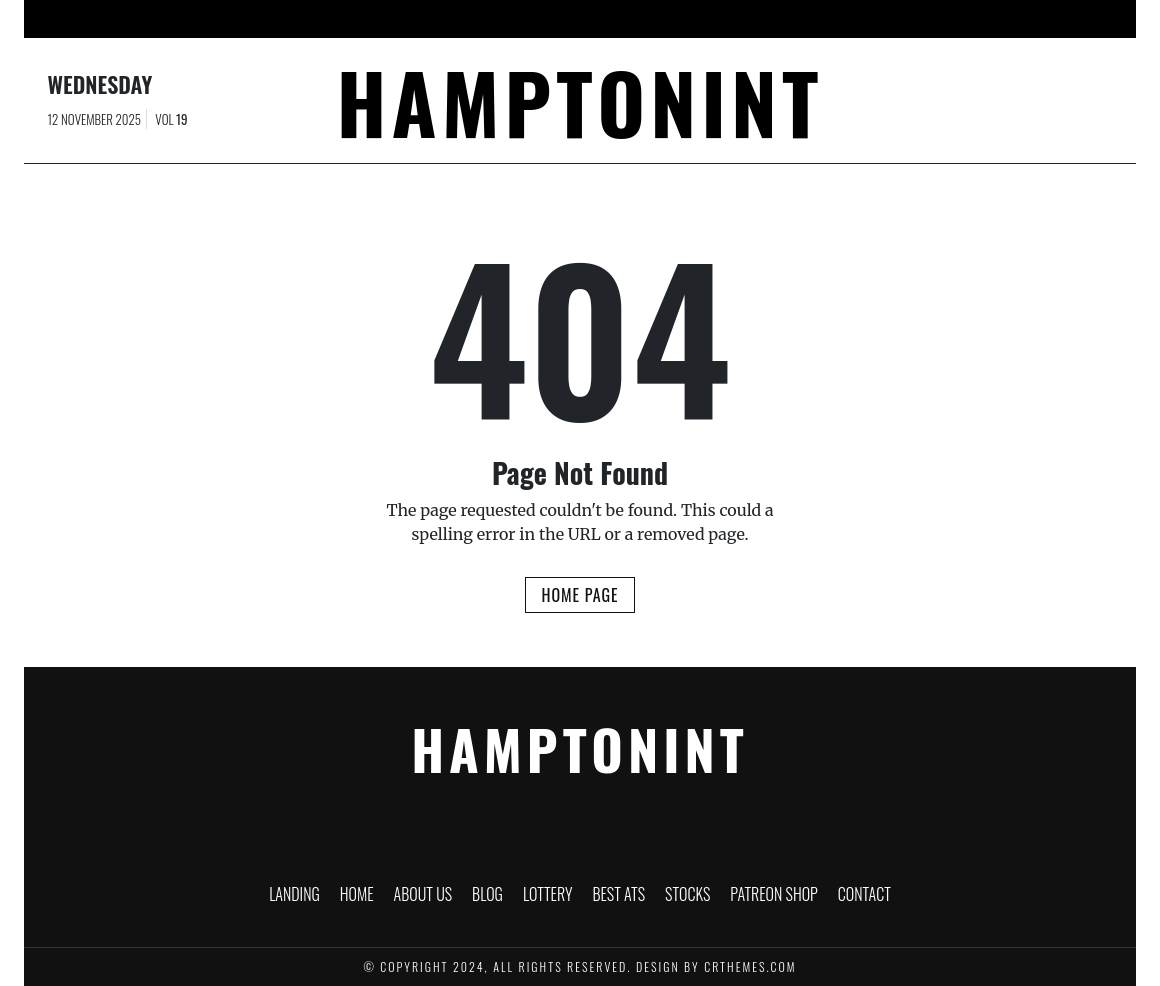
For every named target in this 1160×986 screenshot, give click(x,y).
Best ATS (650, 19)
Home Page (579, 595)
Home (343, 19)
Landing (270, 19)
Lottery (568, 19)
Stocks (730, 19)
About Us (421, 19)
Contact (930, 19)
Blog (497, 19)
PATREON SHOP (828, 19)
